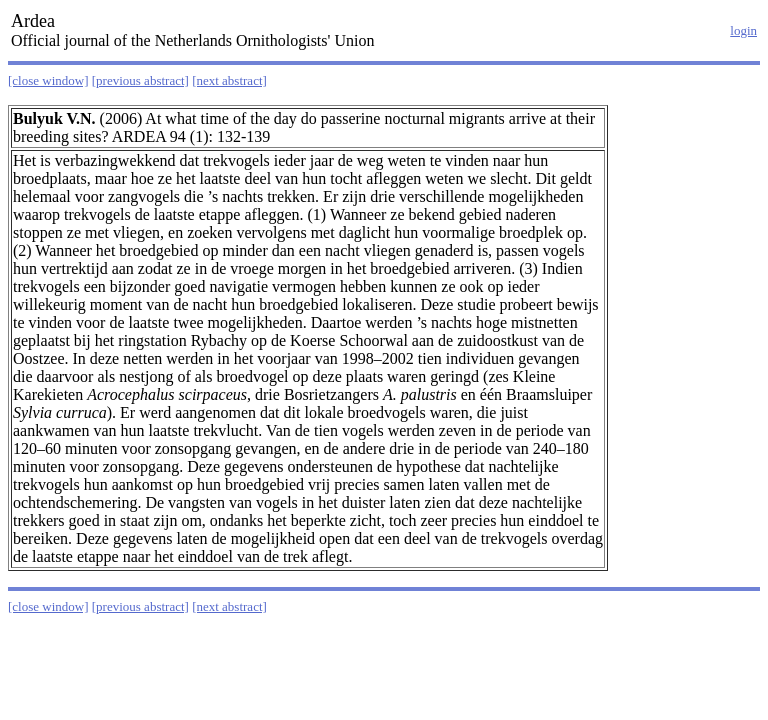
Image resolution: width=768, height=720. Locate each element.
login (743, 30)
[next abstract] (229, 80)
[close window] (48, 80)
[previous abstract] (140, 80)
